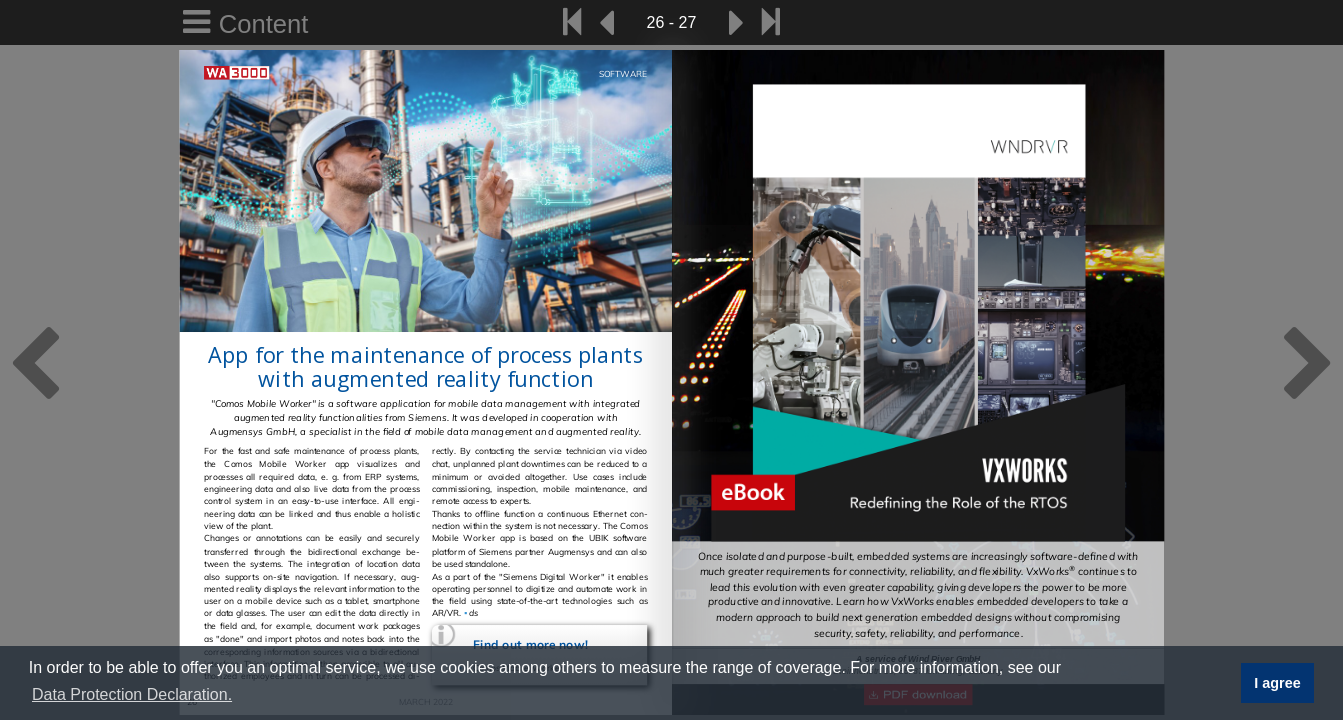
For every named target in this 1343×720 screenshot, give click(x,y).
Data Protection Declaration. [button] (132, 694)
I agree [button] (1277, 683)
